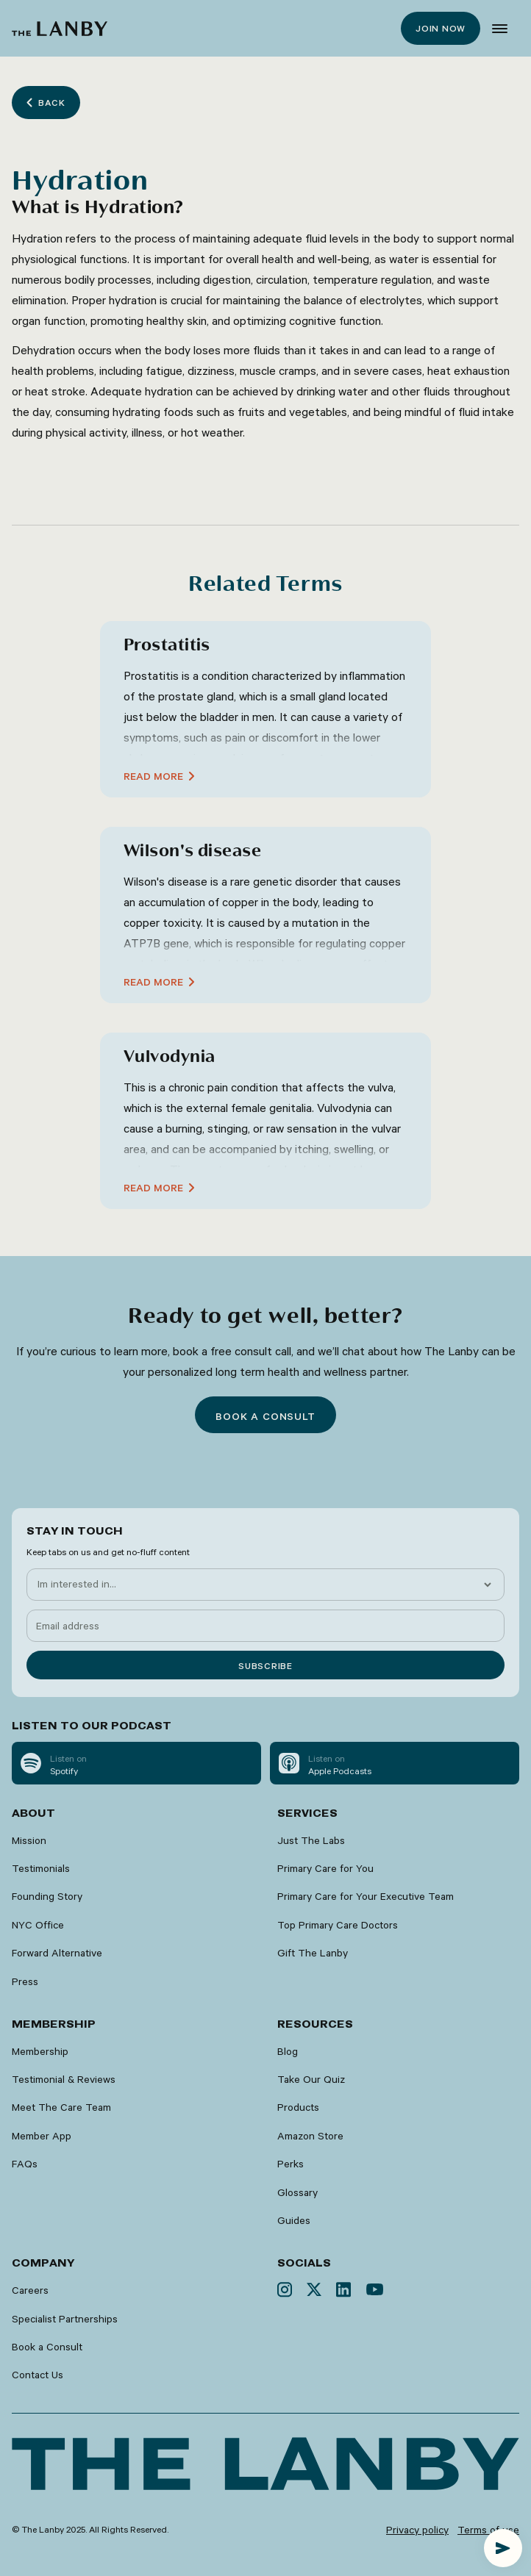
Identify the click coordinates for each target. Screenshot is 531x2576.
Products (298, 2107)
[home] (59, 28)
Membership (40, 2051)
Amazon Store (310, 2135)
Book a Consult (47, 2346)
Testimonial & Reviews (63, 2079)
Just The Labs (311, 1840)
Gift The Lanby (312, 1952)
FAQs (25, 2163)
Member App (41, 2135)
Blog (287, 2051)
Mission (29, 1840)
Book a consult (265, 1416)
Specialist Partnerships (65, 2318)
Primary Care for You (325, 1868)
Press (25, 1981)
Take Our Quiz (311, 2079)
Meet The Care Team (61, 2107)
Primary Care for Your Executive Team (365, 1896)
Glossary (297, 2192)
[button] (499, 28)
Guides (293, 2220)
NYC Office (38, 1924)
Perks (290, 2163)
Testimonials (41, 1868)
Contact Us (37, 2374)
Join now (441, 28)
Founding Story (47, 1896)
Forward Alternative (57, 1952)
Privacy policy (417, 2529)
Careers (30, 2290)
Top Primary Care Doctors (337, 1924)
